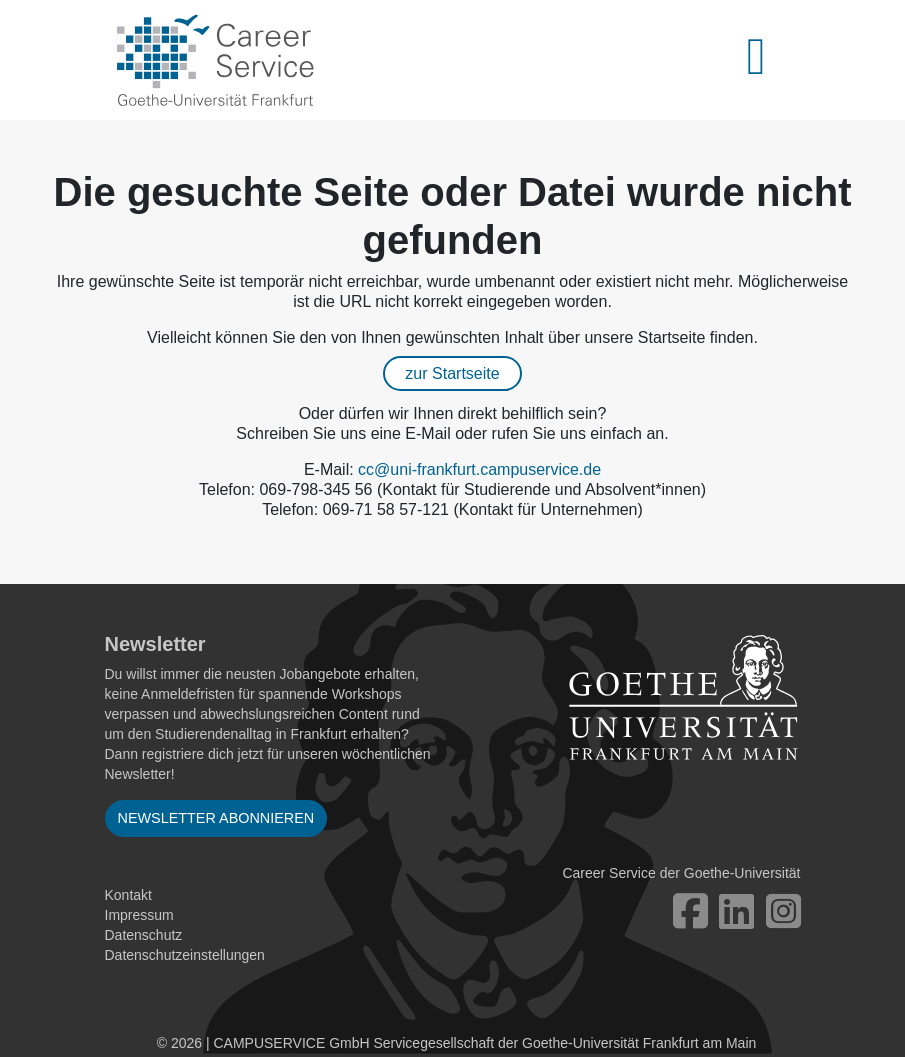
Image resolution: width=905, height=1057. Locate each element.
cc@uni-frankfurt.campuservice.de (479, 469)
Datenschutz (144, 935)
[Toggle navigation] (768, 60)
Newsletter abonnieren (216, 818)
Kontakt (128, 895)
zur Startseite (452, 373)
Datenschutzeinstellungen (185, 955)
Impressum (139, 915)
